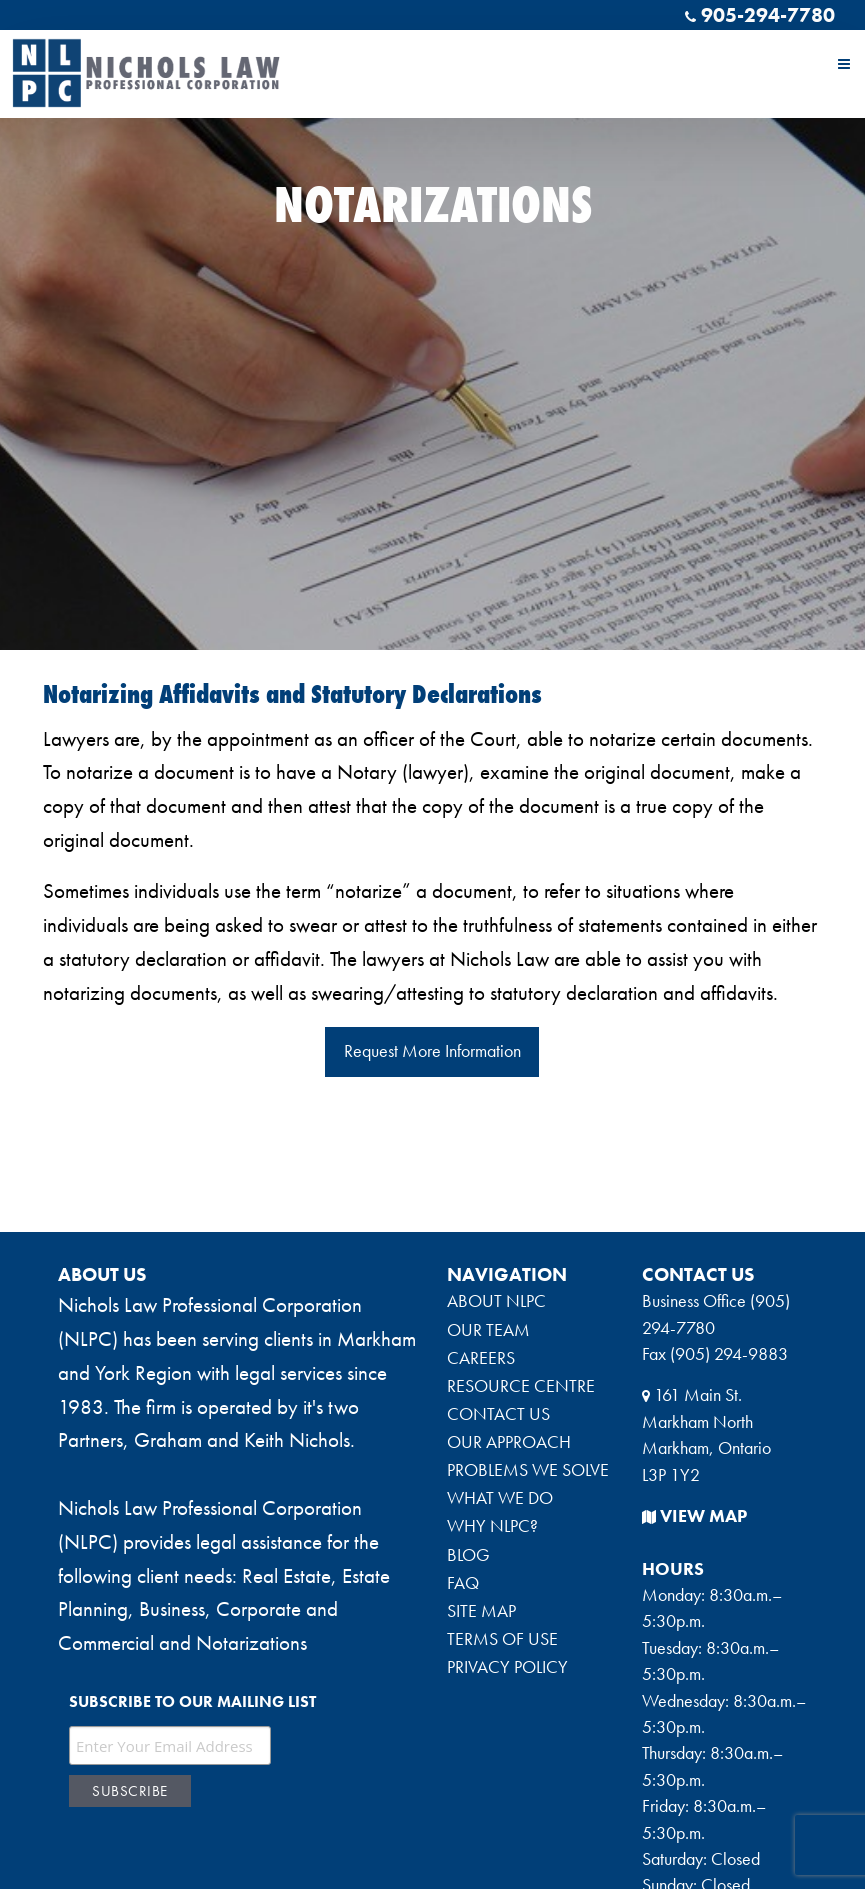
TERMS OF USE (502, 1639)
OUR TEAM (488, 1330)
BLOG (468, 1555)
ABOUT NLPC (496, 1301)
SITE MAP (481, 1611)
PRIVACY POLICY (507, 1667)
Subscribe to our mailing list (192, 1701)
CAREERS (481, 1358)
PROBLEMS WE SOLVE (528, 1470)
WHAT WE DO (500, 1498)
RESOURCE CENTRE (521, 1386)
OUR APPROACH (509, 1442)
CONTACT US (498, 1414)
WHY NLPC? (492, 1526)
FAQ (463, 1583)
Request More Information (432, 1051)
